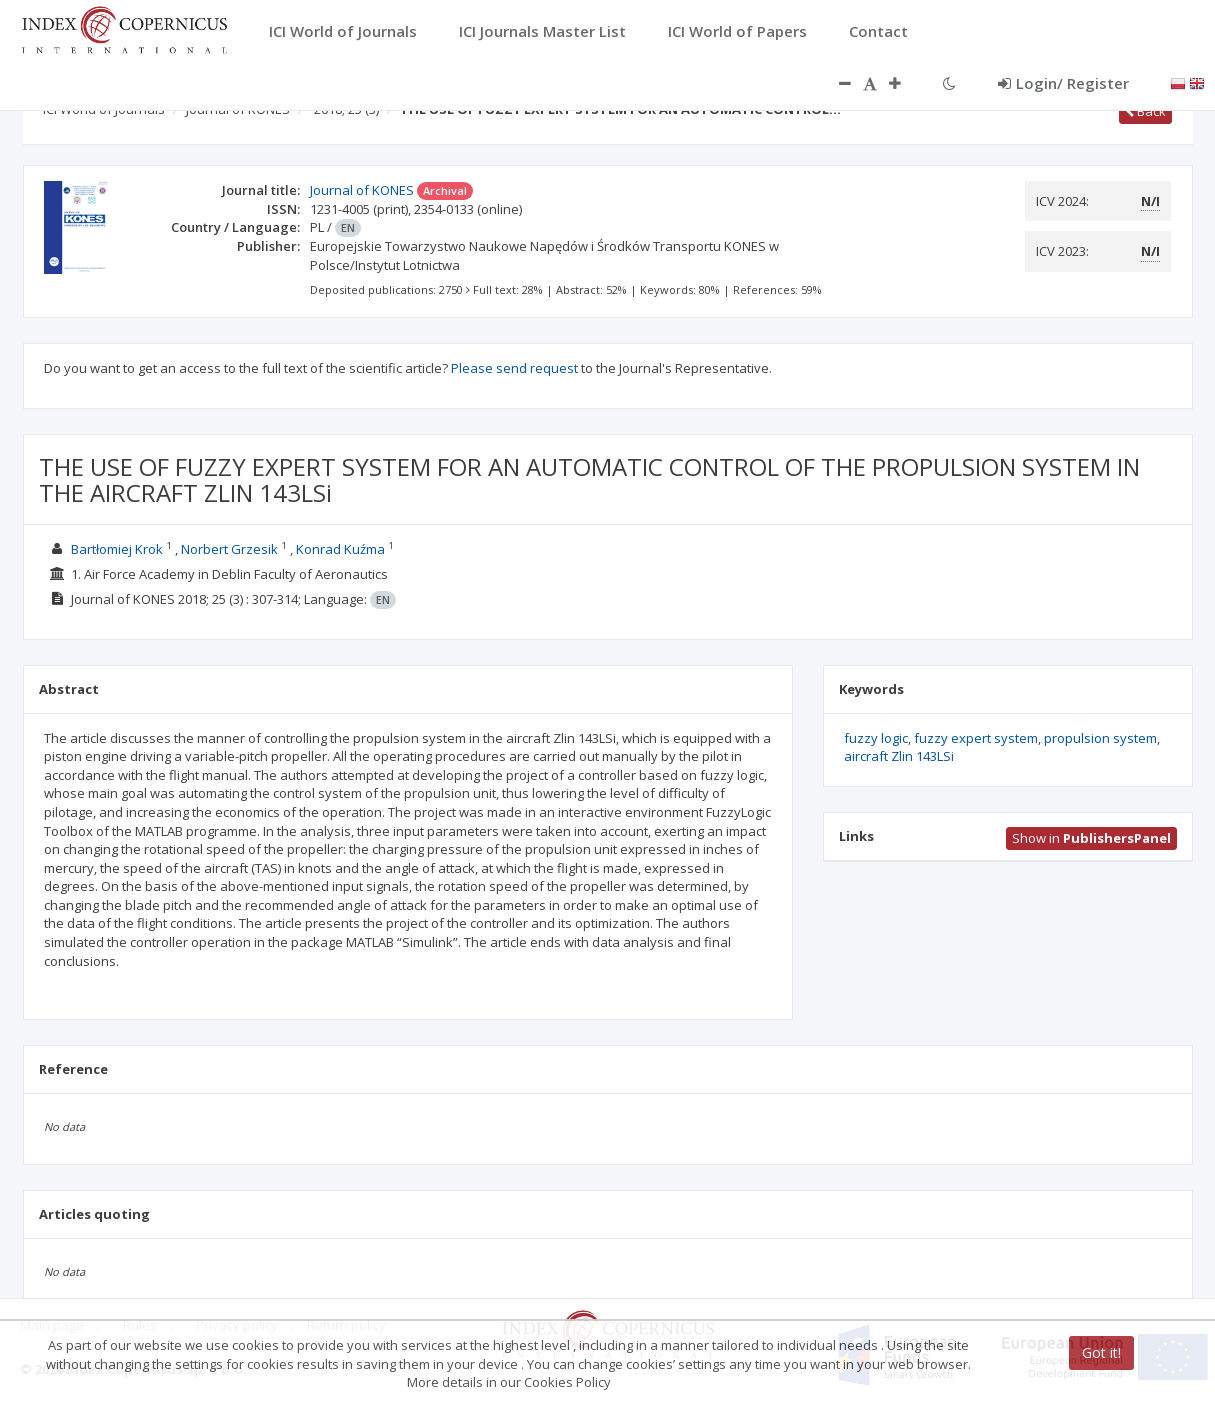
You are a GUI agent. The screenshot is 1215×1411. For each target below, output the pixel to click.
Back (1145, 111)
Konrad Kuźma (340, 549)
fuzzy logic (876, 738)
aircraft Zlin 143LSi (899, 756)
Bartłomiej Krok (117, 549)
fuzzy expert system (976, 738)
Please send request (514, 368)
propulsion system (1100, 738)
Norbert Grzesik (229, 549)
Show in (1091, 838)
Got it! (1101, 1352)
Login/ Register (1063, 83)
